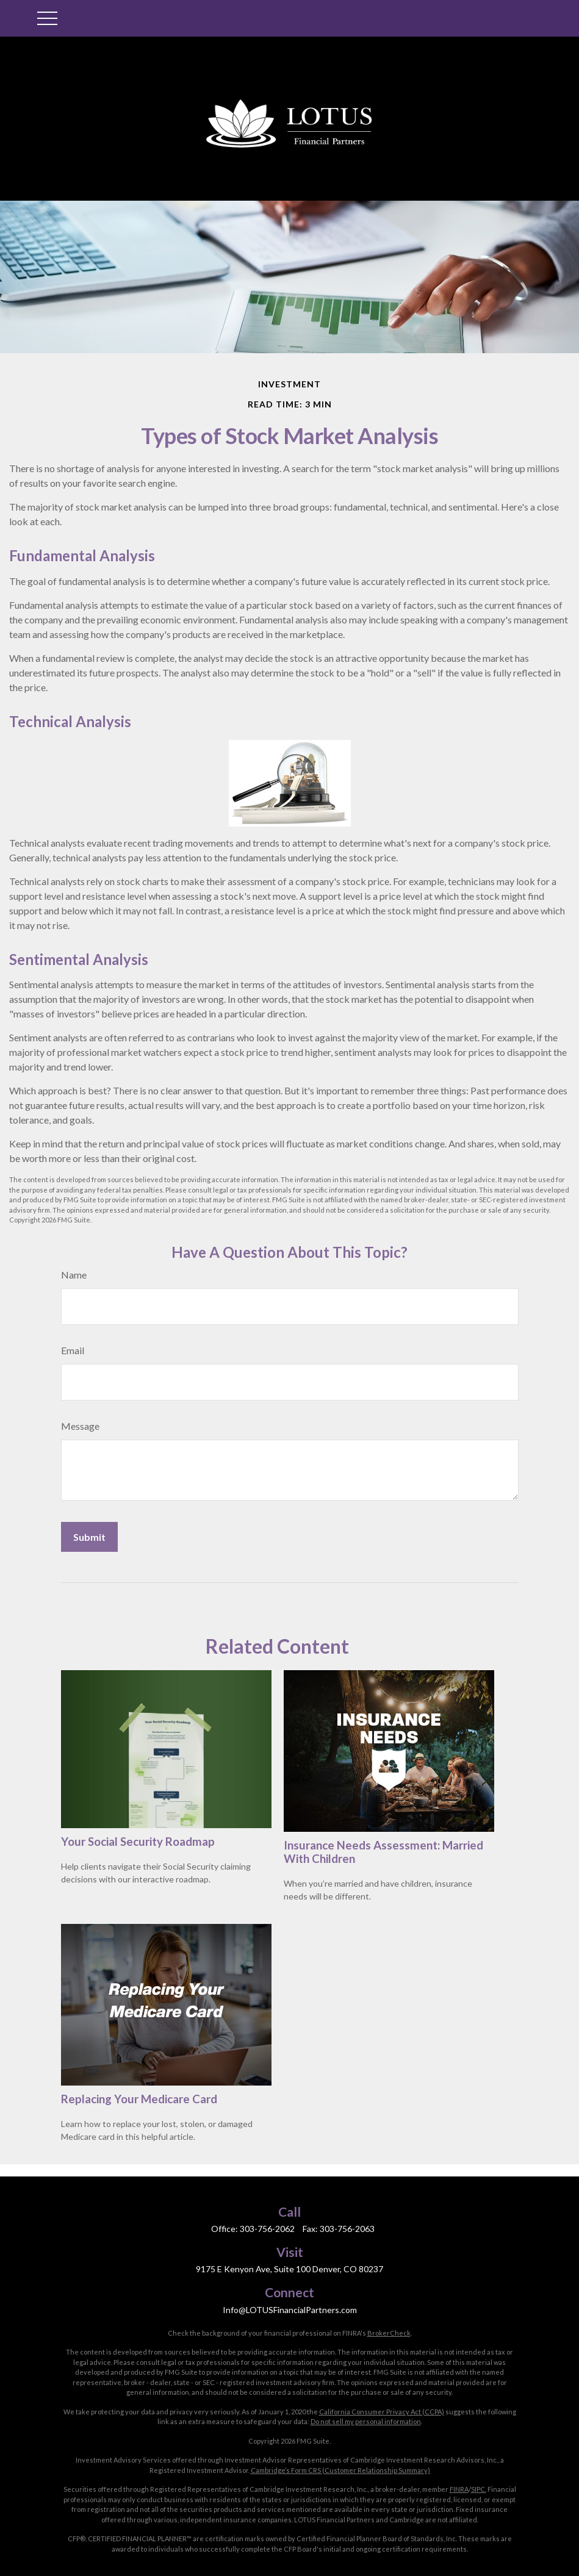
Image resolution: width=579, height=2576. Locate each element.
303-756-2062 (267, 2228)
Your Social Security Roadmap (138, 1841)
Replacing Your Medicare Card (139, 2099)
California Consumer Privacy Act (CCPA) (381, 2412)
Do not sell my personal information (366, 2421)
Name (74, 1274)
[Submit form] (89, 1537)
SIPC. (478, 2489)
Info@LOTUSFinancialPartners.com (290, 2310)
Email (72, 1350)
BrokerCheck (389, 2333)
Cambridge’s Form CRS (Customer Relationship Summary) (340, 2470)
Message (80, 1426)
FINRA (459, 2489)
